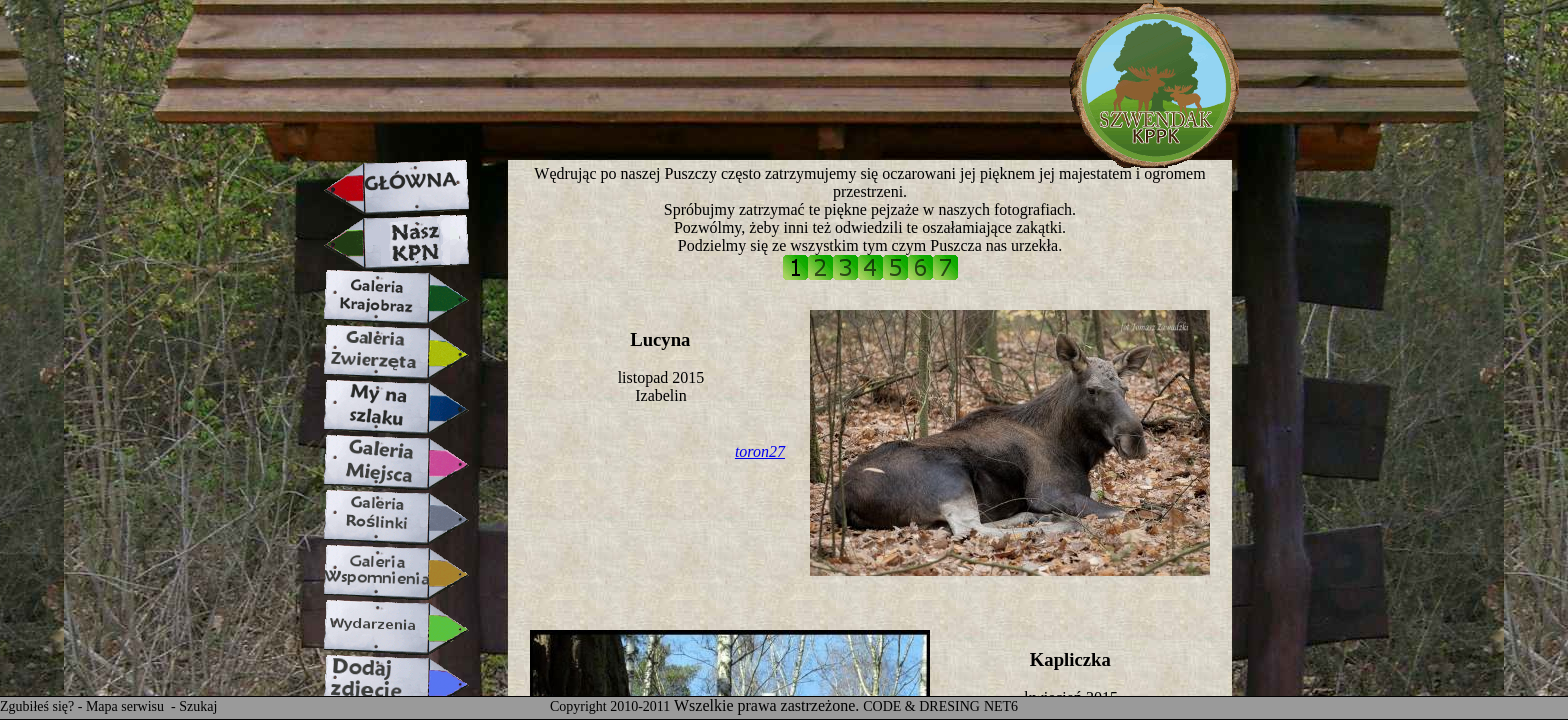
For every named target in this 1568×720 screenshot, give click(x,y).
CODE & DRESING (921, 706)
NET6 (1001, 706)
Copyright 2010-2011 (610, 706)
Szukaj (198, 706)
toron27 (760, 451)
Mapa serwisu (127, 706)
